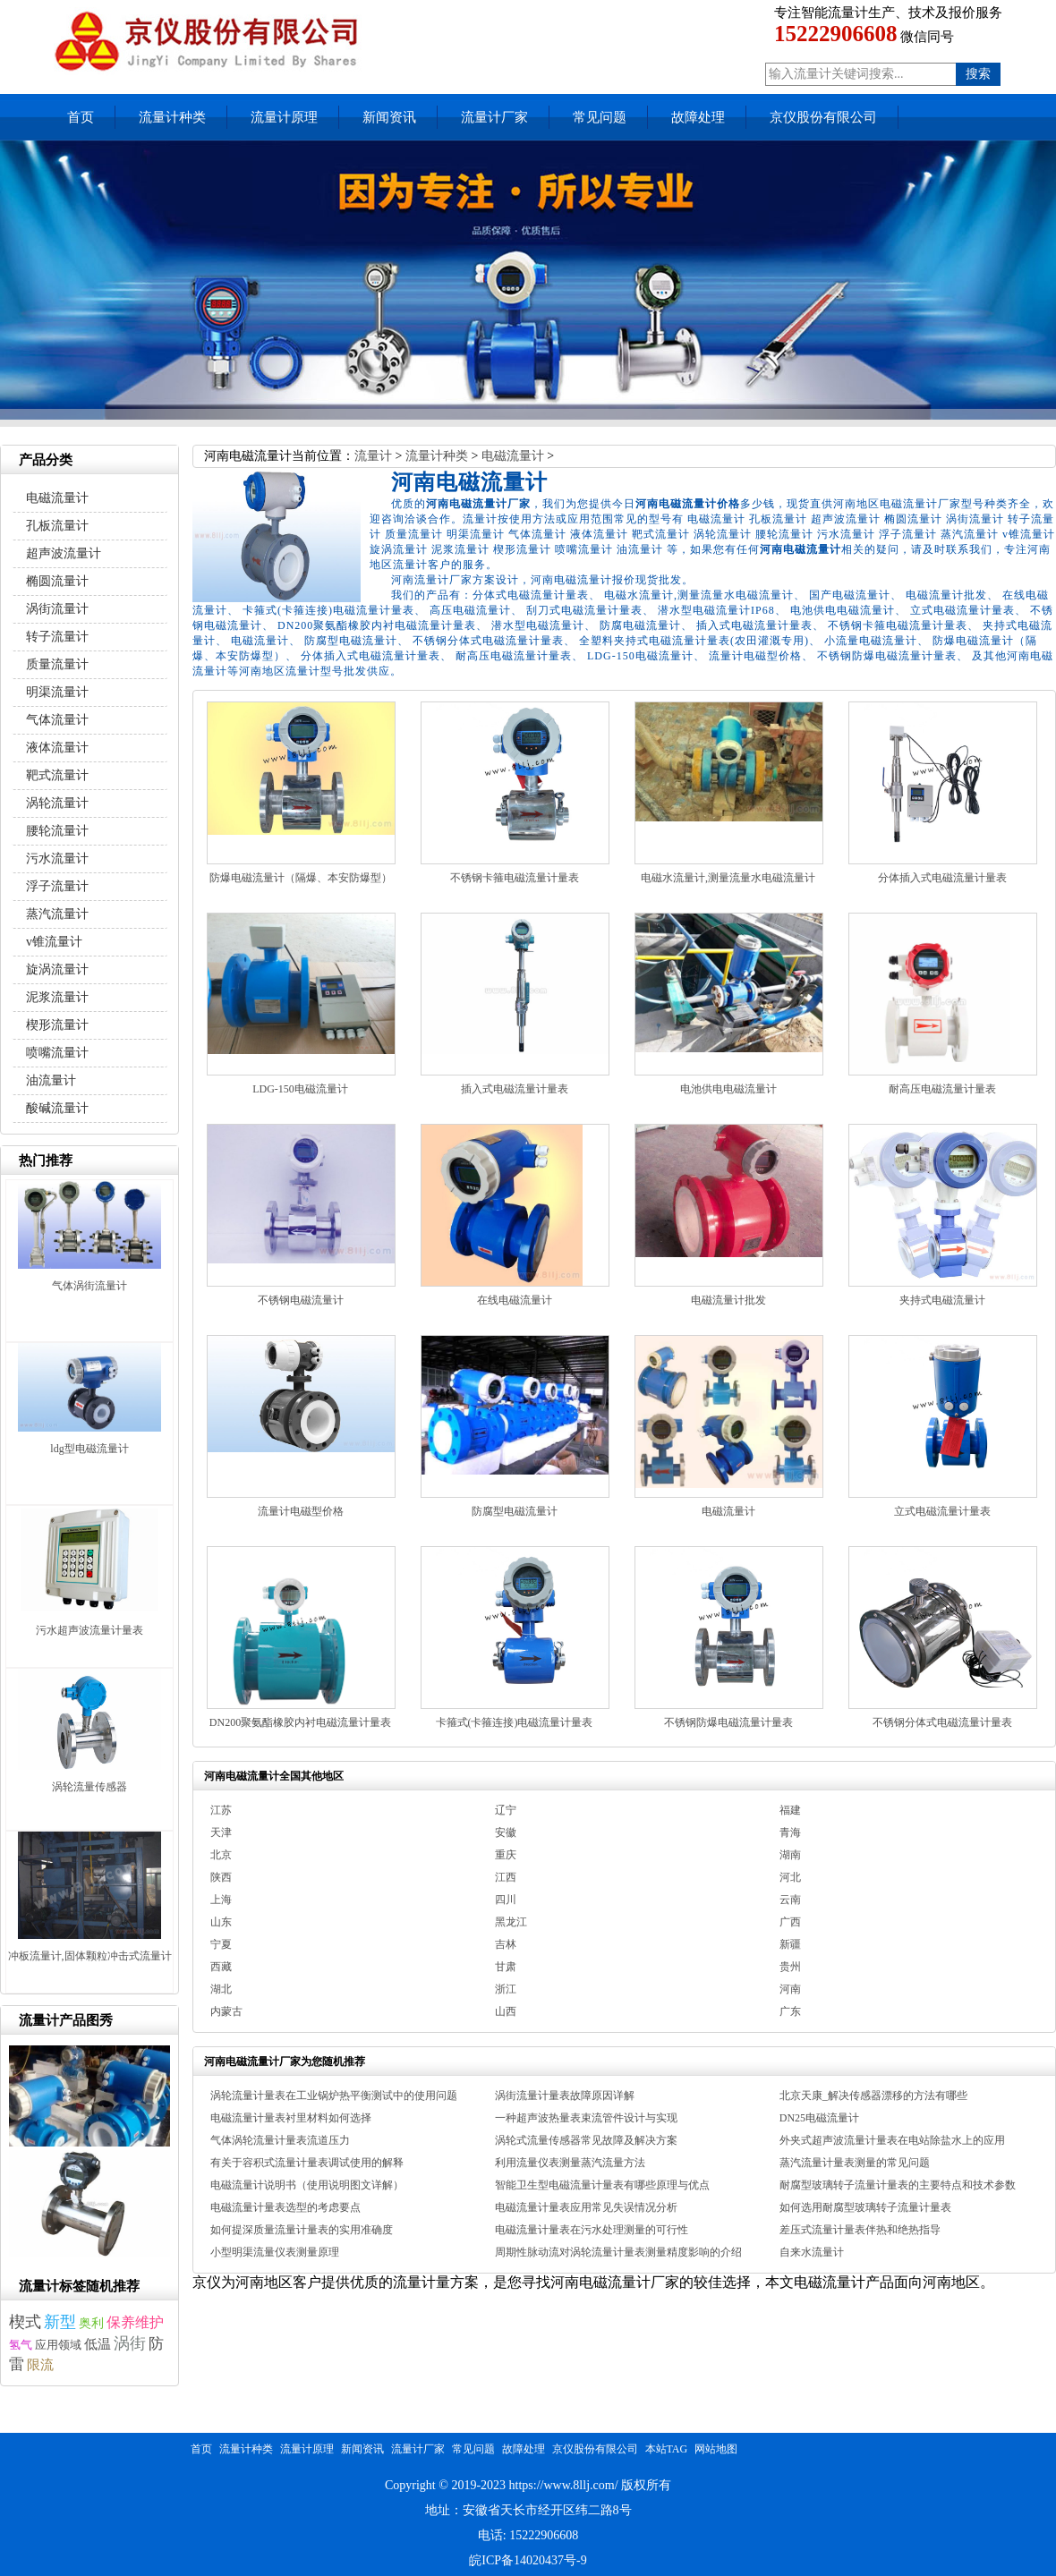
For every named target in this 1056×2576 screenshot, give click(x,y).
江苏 (221, 1810)
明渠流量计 (57, 692)
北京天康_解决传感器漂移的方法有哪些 (873, 2095)
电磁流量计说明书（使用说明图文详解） (307, 2185)
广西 (790, 1922)
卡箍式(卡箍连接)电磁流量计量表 (514, 1722)
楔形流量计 (57, 1025)
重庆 (505, 1855)
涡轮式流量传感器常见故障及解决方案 (586, 2140)
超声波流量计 (63, 553)
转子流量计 (57, 636)
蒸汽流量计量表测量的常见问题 (854, 2162)
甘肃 (505, 1966)
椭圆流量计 (57, 581)
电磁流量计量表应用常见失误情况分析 (586, 2207)
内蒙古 (226, 2011)
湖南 (790, 1855)
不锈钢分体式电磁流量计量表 (942, 1722)
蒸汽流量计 (57, 914)
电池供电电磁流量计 (728, 1089)
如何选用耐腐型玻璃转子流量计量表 (865, 2207)
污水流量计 (57, 858)
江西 (505, 1877)
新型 (60, 2322)
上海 (221, 1899)
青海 (790, 1832)
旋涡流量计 (57, 969)
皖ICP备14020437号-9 (527, 2560)
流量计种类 (172, 117)
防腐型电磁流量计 (515, 1511)
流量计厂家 (494, 117)
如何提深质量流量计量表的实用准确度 (301, 2229)
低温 (97, 2344)
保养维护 (135, 2323)
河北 (790, 1877)
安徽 (505, 1832)
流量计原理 (284, 117)
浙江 (505, 1989)
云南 (790, 1899)
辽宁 (505, 1810)
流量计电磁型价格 (301, 1511)
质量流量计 (57, 664)
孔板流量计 (57, 525)
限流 (40, 2364)
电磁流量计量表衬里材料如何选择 (290, 2118)
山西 (505, 2011)
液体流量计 (57, 747)
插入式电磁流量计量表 (514, 1089)
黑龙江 (511, 1922)
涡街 (130, 2343)
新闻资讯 (389, 117)
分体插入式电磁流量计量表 (942, 877)
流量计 (373, 456)
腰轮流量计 (57, 830)
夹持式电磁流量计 (942, 1300)
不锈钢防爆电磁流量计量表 (728, 1722)
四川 (505, 1899)
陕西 (221, 1877)
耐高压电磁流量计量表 (942, 1089)
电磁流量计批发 (728, 1300)
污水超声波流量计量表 (89, 1630)
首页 (80, 117)
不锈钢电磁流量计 (301, 1300)
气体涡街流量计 (89, 1285)
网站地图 (715, 2449)
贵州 (790, 1966)
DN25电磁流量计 (819, 2118)
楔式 (25, 2322)
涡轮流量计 (57, 803)
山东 (221, 1922)
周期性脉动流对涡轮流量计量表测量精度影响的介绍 (618, 2252)
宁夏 (221, 1944)
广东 (790, 2011)
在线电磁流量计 (514, 1300)
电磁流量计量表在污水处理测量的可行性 (591, 2229)
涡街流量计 (57, 609)
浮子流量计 (57, 886)
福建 (790, 1810)
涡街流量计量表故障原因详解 (564, 2095)
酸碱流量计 (57, 1108)
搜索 (978, 74)
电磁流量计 (512, 456)
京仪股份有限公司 (823, 117)
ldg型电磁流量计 (89, 1448)
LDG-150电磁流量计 (300, 1089)
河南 (790, 1989)
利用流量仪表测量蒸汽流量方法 (570, 2162)
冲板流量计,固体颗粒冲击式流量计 (90, 1956)
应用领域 (58, 2344)
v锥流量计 (54, 941)
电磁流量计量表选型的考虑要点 (285, 2207)
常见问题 (599, 117)
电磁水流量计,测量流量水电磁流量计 (728, 877)
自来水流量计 (811, 2252)
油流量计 (51, 1080)
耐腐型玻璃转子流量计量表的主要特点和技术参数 (897, 2185)
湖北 (221, 1989)
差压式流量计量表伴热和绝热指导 (860, 2229)
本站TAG (666, 2449)
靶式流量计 (57, 775)
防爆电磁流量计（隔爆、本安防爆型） (300, 877)
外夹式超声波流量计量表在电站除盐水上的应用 (892, 2140)
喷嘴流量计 (57, 1052)
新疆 (790, 1944)
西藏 (221, 1966)
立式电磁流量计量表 (942, 1511)
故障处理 (698, 117)
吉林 (505, 1944)
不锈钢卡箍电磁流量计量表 (514, 877)
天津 (221, 1832)
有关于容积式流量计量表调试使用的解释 (307, 2162)
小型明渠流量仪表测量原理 (274, 2252)
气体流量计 (57, 720)
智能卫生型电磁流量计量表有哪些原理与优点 (602, 2185)
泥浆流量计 (57, 997)
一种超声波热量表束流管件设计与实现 (586, 2118)
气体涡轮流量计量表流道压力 (280, 2140)
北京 (221, 1855)
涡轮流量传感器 (89, 1787)
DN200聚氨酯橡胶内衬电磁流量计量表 (300, 1722)
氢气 (20, 2344)
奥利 (91, 2323)
